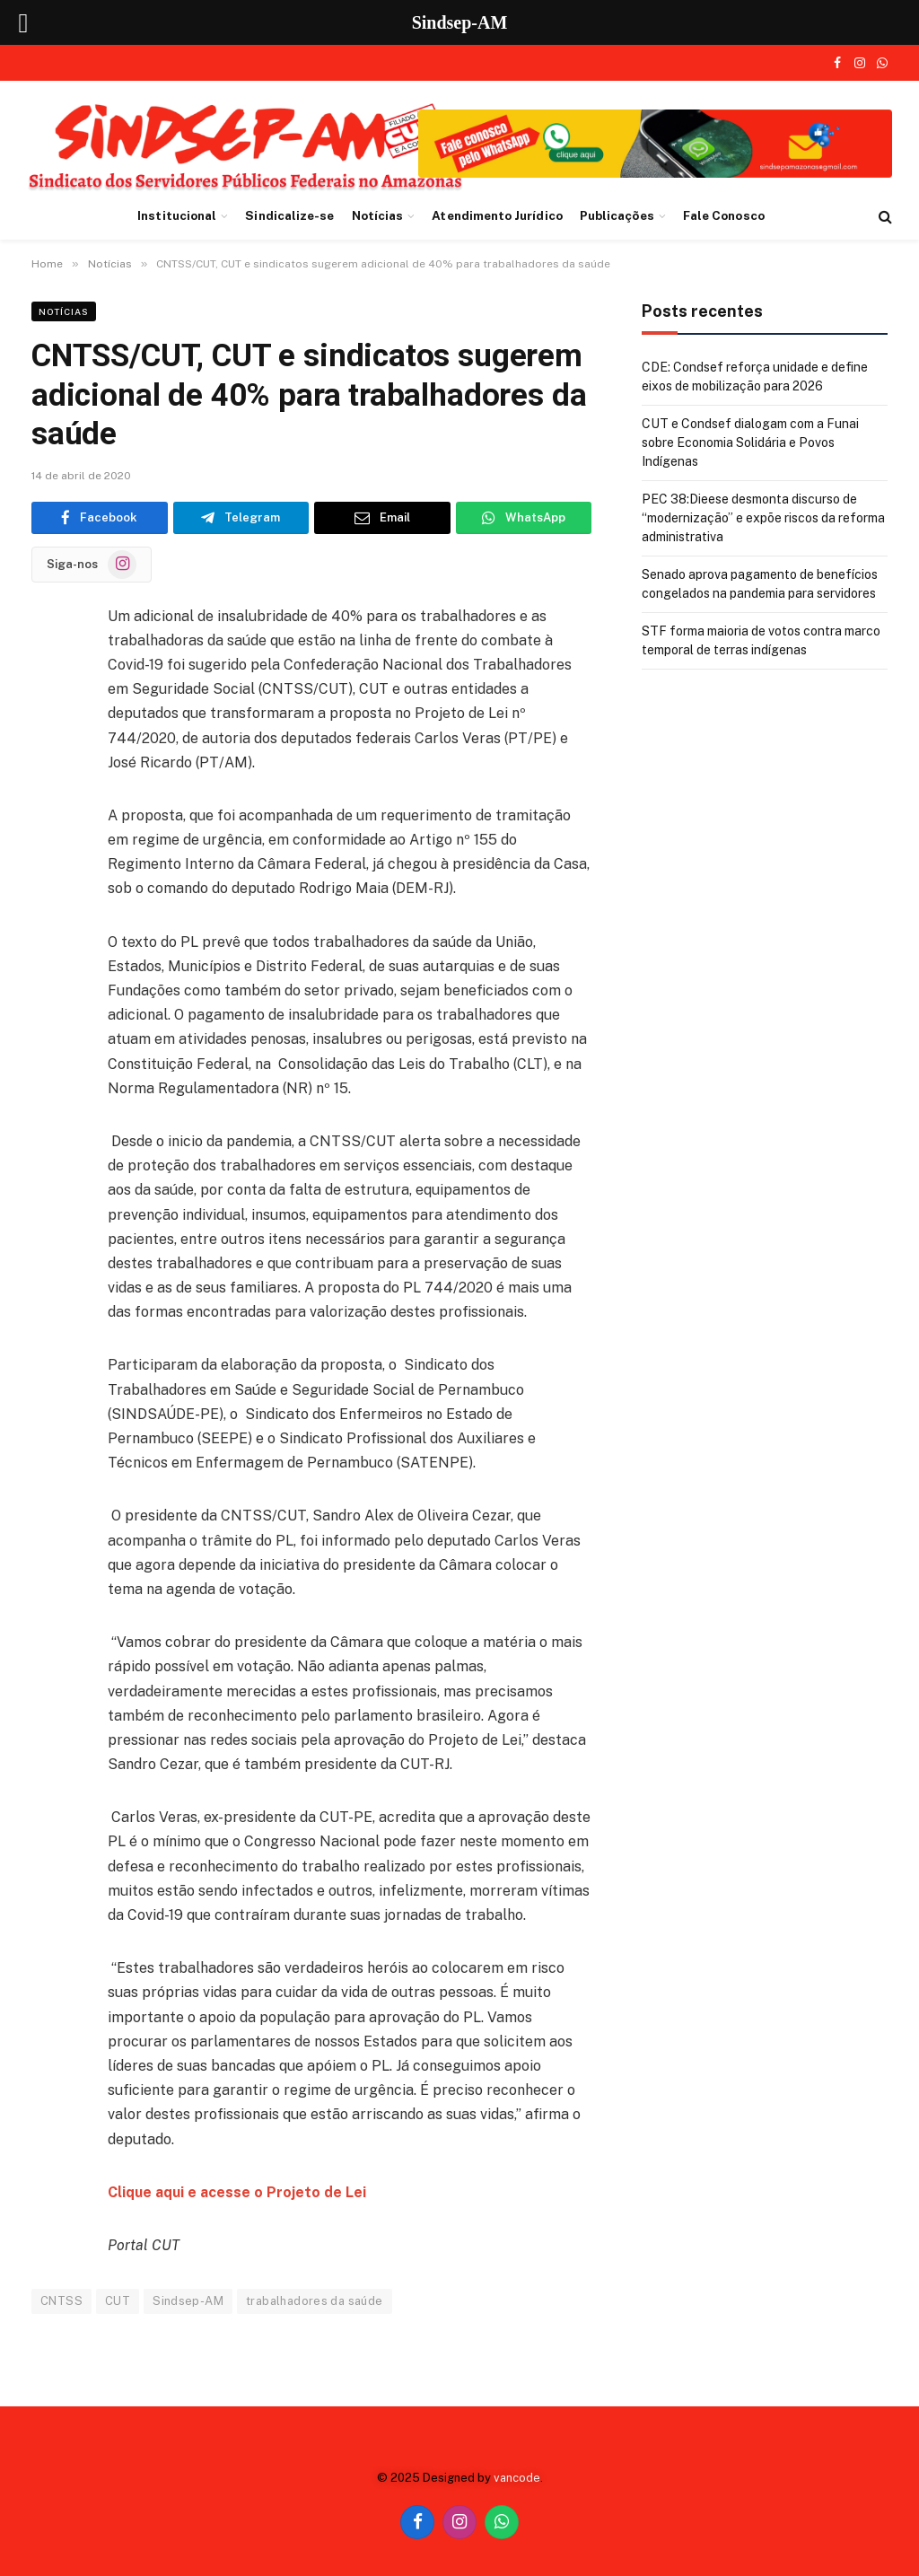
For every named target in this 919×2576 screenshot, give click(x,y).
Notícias (378, 215)
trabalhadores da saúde (314, 2301)
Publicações (617, 215)
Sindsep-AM (188, 2301)
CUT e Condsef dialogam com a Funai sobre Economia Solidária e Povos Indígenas (750, 442)
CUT (117, 2301)
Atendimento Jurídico (497, 215)
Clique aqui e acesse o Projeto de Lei (237, 2192)
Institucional (176, 215)
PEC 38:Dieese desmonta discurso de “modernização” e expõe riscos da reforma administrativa (763, 518)
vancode (517, 2477)
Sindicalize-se (289, 215)
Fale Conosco (724, 215)
